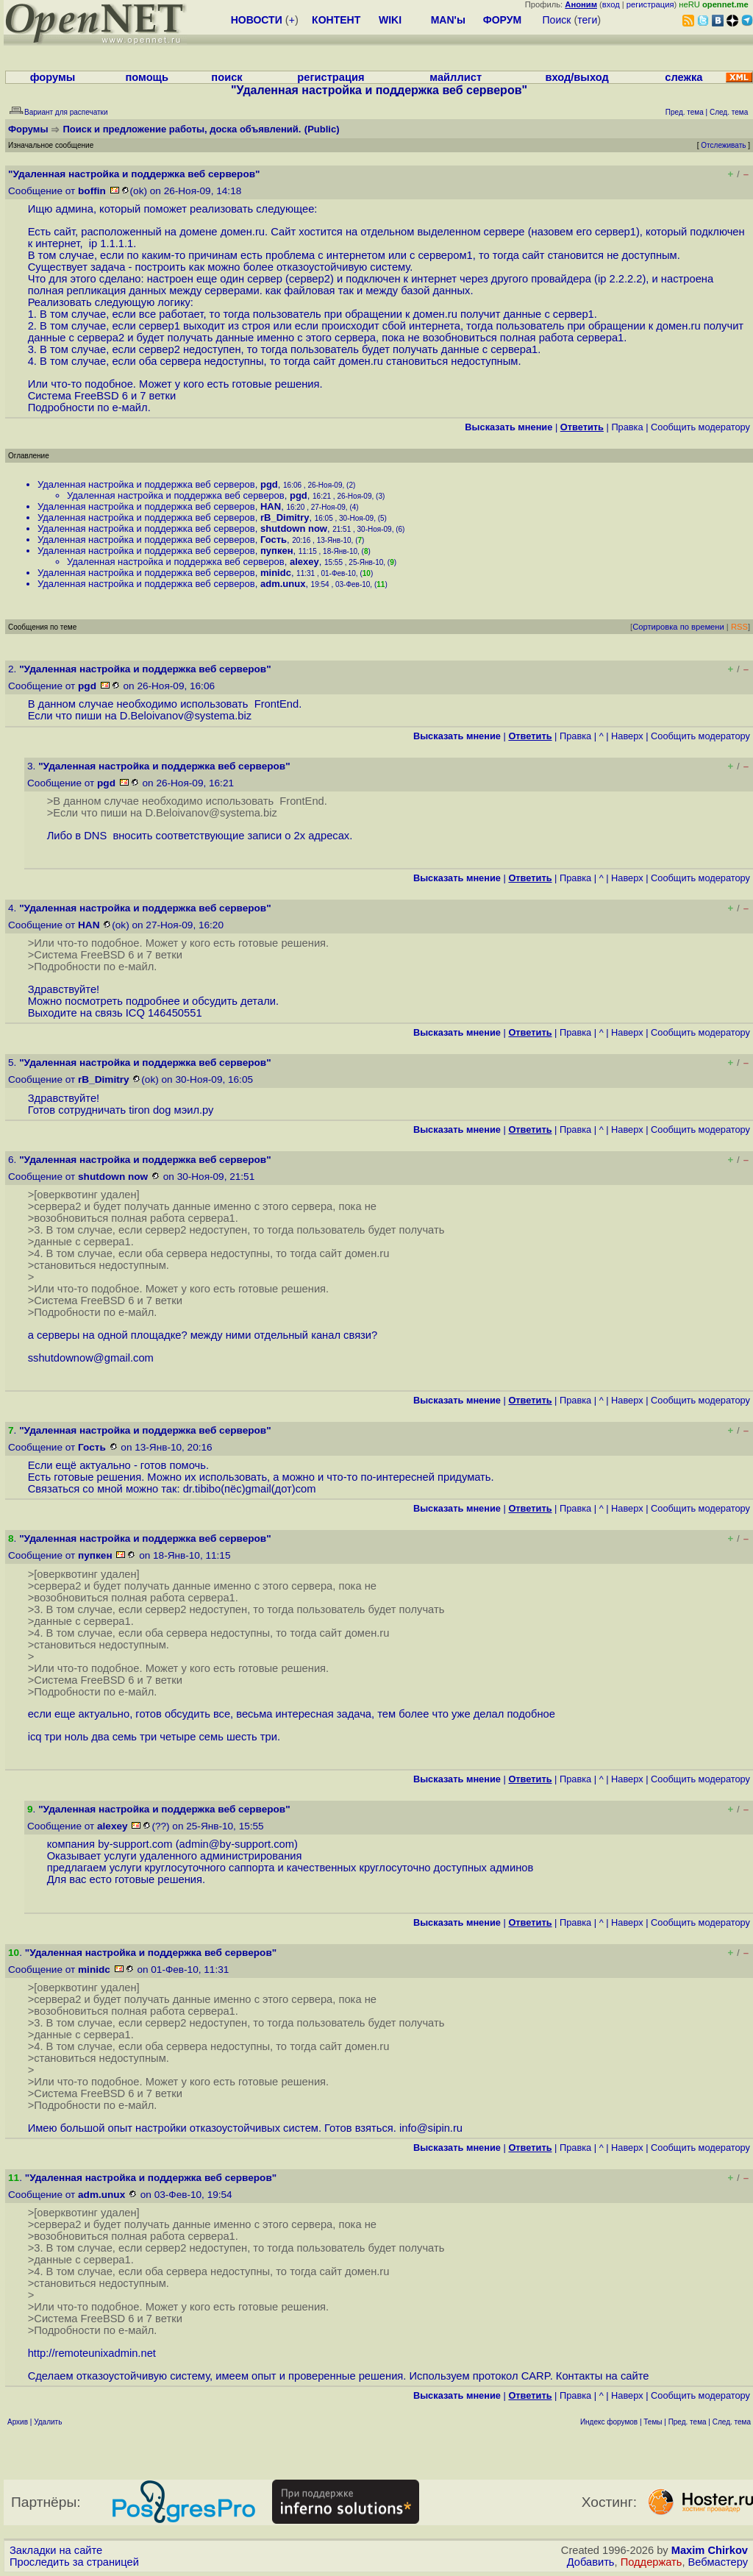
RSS (739, 626)
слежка (683, 77)
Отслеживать (723, 145)
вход (611, 4)
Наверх (627, 735)
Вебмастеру (718, 2562)
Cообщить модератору (700, 427)
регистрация (650, 4)
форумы (53, 77)
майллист (455, 77)
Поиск (557, 20)
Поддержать (651, 2562)
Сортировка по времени (678, 626)
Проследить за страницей (74, 2562)
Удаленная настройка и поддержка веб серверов (146, 484)
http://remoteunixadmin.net (92, 2353)
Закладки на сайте (56, 2550)
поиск (226, 77)
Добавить (591, 2562)
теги (587, 20)
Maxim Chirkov (709, 2550)
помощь (146, 77)
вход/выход (576, 77)
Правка (627, 427)
